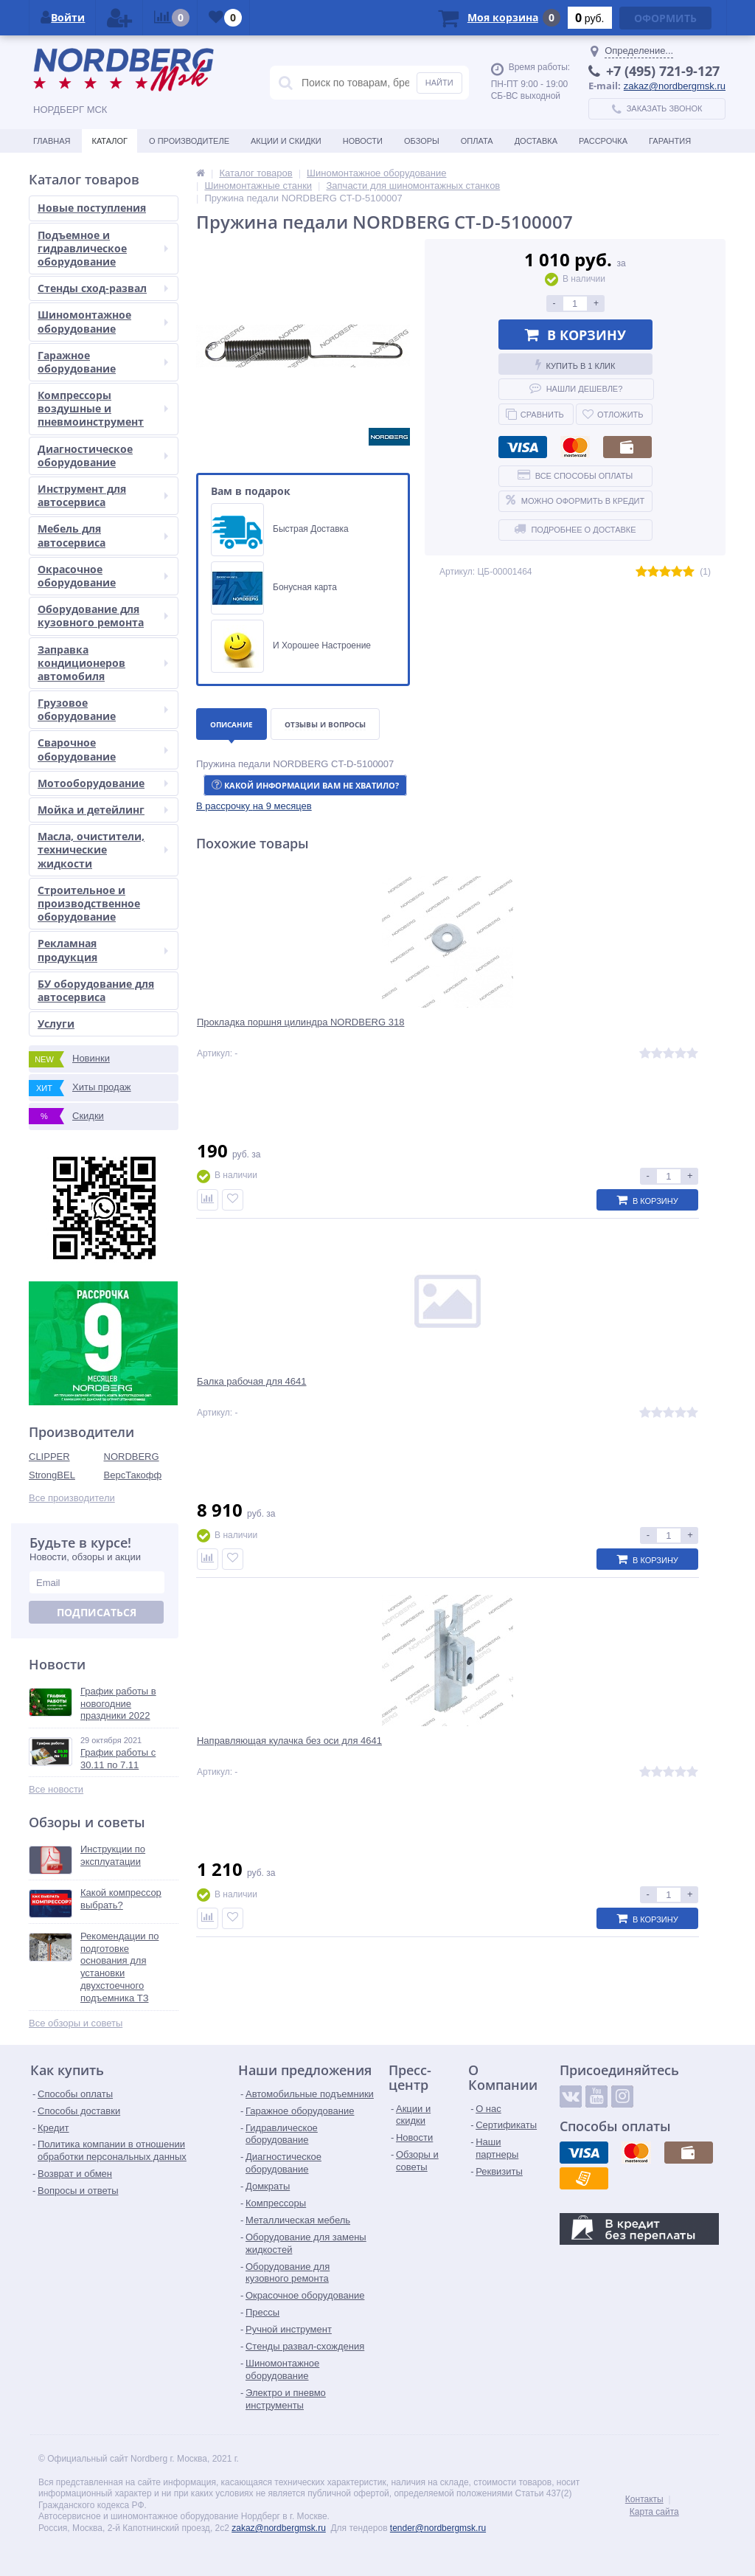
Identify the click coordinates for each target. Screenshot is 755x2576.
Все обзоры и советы (75, 2023)
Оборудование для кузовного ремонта (103, 615)
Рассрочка (603, 140)
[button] (254, 805)
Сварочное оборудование (103, 749)
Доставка (536, 140)
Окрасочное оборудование (103, 575)
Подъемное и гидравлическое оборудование (103, 248)
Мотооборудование (103, 783)
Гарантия (670, 140)
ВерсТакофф (133, 1475)
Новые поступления (92, 208)
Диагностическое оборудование (103, 455)
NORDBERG (131, 1456)
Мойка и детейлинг (103, 810)
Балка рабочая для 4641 (438, 1027)
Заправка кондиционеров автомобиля (103, 663)
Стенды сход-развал (103, 288)
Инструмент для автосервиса (103, 495)
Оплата (477, 140)
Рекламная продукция (103, 949)
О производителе (189, 140)
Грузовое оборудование (103, 709)
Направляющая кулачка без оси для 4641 (632, 1033)
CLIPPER (49, 1456)
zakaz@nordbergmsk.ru (675, 85)
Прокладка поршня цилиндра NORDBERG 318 (272, 1033)
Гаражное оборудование (103, 361)
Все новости (56, 1789)
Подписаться (96, 1612)
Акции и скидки (286, 140)
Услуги (56, 1024)
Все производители (72, 1497)
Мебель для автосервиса (103, 535)
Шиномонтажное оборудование (103, 321)
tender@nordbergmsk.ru (438, 2528)
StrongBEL (52, 1475)
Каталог (109, 140)
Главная (51, 140)
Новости (363, 140)
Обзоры (421, 140)
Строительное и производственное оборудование (89, 903)
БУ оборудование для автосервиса (96, 990)
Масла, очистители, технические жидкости (103, 849)
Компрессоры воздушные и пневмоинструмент (103, 408)
